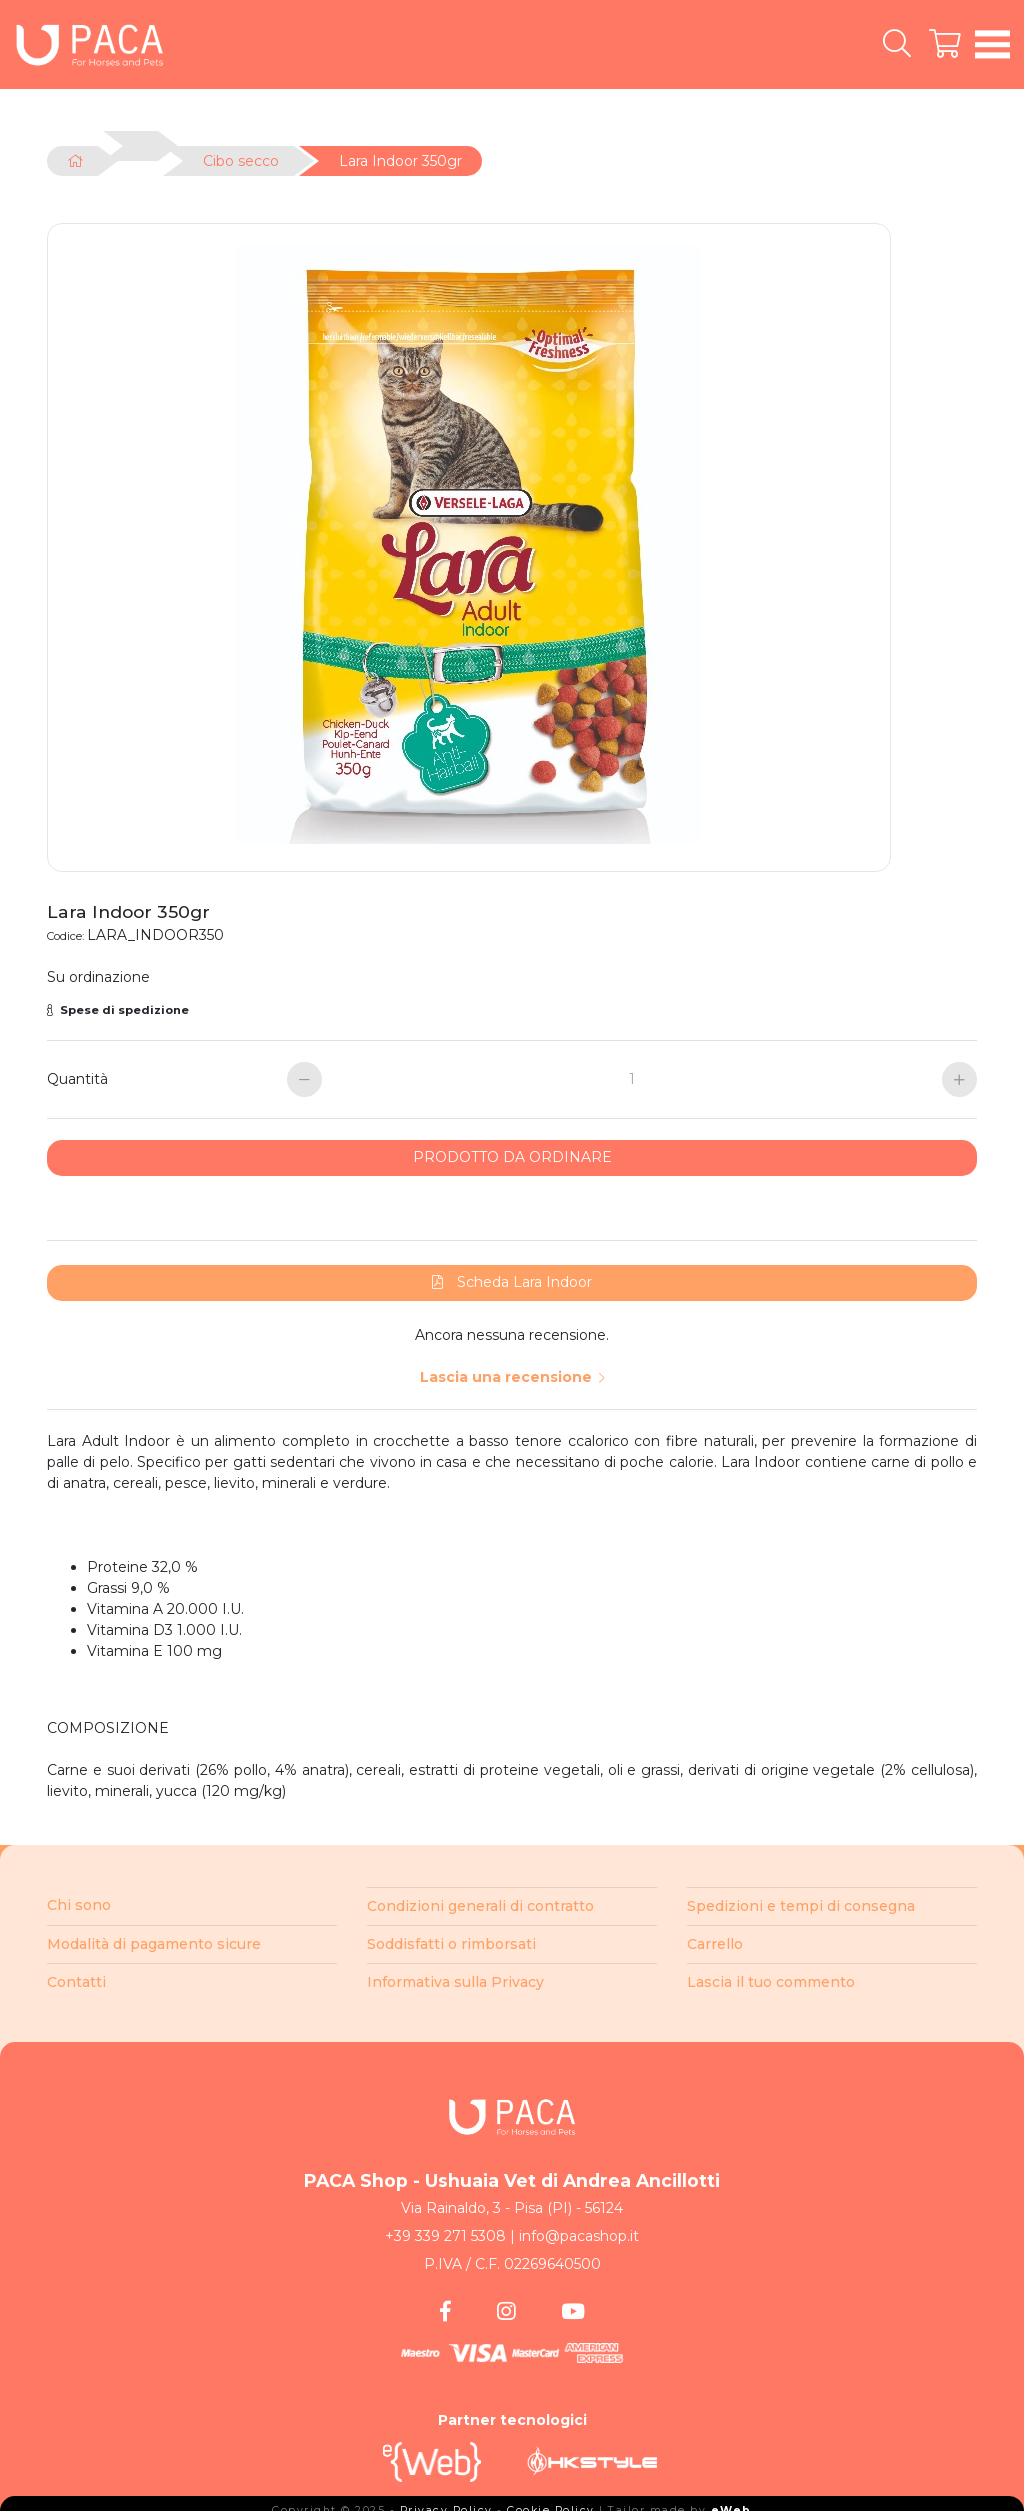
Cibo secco (241, 161)
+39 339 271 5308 (445, 2230)
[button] (512, 1004)
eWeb (731, 2504)
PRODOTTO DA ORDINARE (512, 1151)
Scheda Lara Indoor (512, 1276)
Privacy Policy (446, 2504)
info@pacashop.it (579, 2230)
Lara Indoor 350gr (400, 161)
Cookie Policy (551, 2504)
